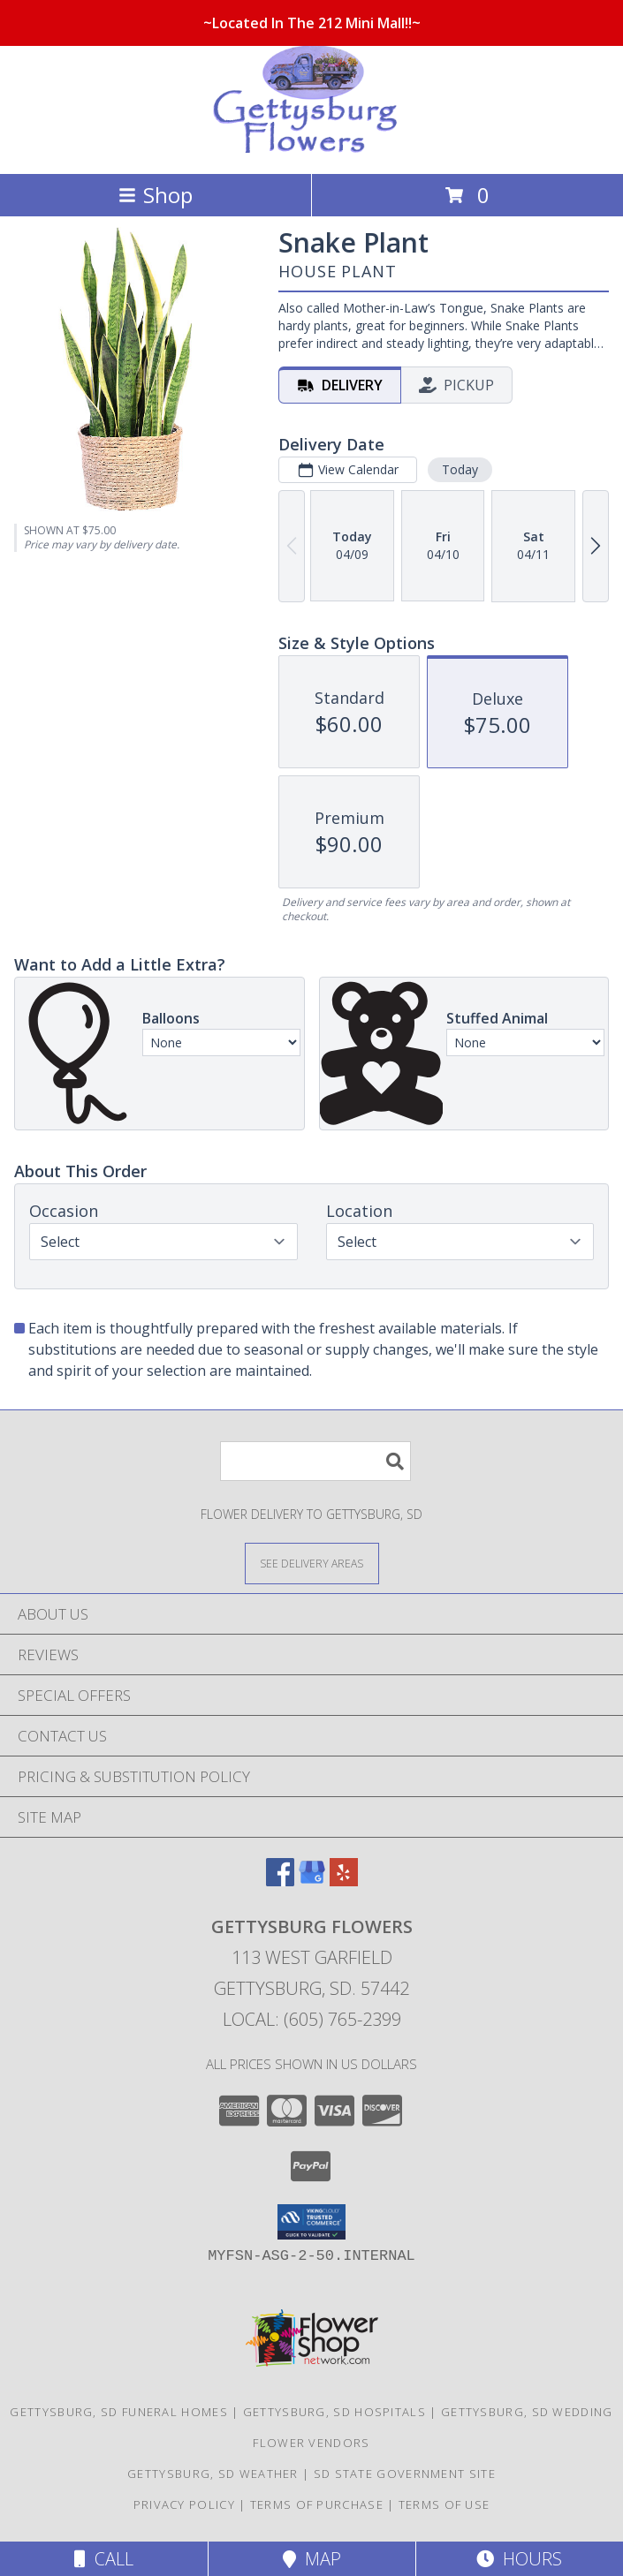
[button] (311, 2222)
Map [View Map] (312, 2559)
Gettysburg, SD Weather (213, 2474)
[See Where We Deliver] (312, 1562)
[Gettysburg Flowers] (312, 148)
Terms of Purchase (317, 2504)
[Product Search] (315, 1461)
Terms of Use (444, 2504)
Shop (155, 194)
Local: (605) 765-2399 (312, 2019)
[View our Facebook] (280, 1880)
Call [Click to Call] (103, 2559)
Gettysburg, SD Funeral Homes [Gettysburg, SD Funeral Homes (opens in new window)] (118, 2412)
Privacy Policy (184, 2504)
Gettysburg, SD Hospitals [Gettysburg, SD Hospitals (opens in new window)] (334, 2412)
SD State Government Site (405, 2474)
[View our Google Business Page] (312, 1880)
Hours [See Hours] (519, 2559)
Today (460, 469)
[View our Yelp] (344, 1880)
